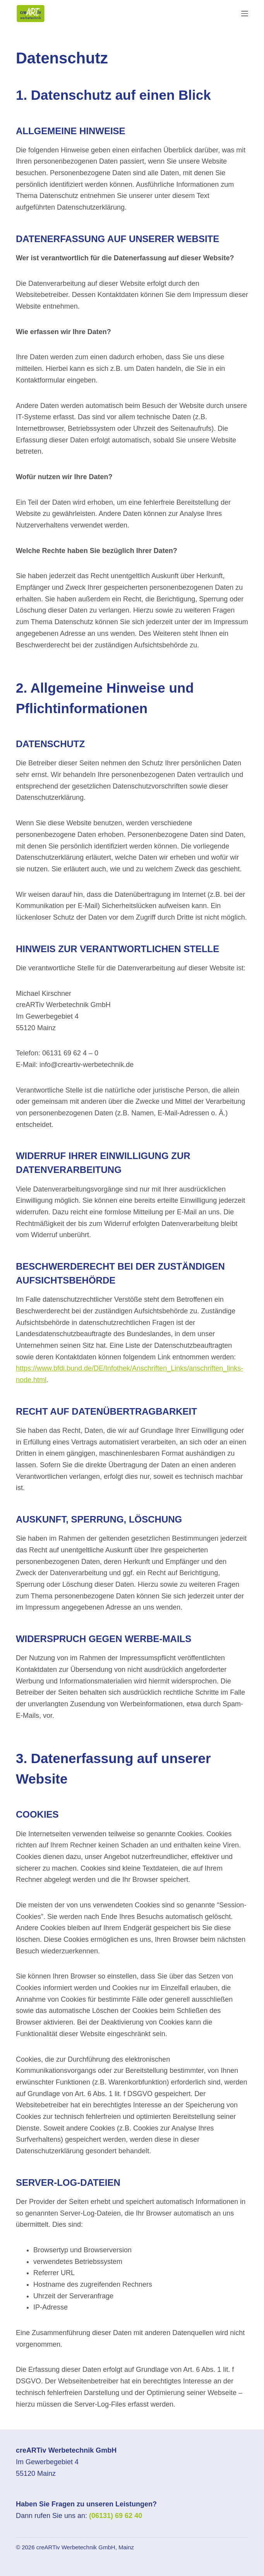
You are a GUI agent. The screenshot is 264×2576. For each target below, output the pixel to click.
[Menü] (244, 13)
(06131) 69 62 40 (115, 2516)
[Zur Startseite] (30, 13)
